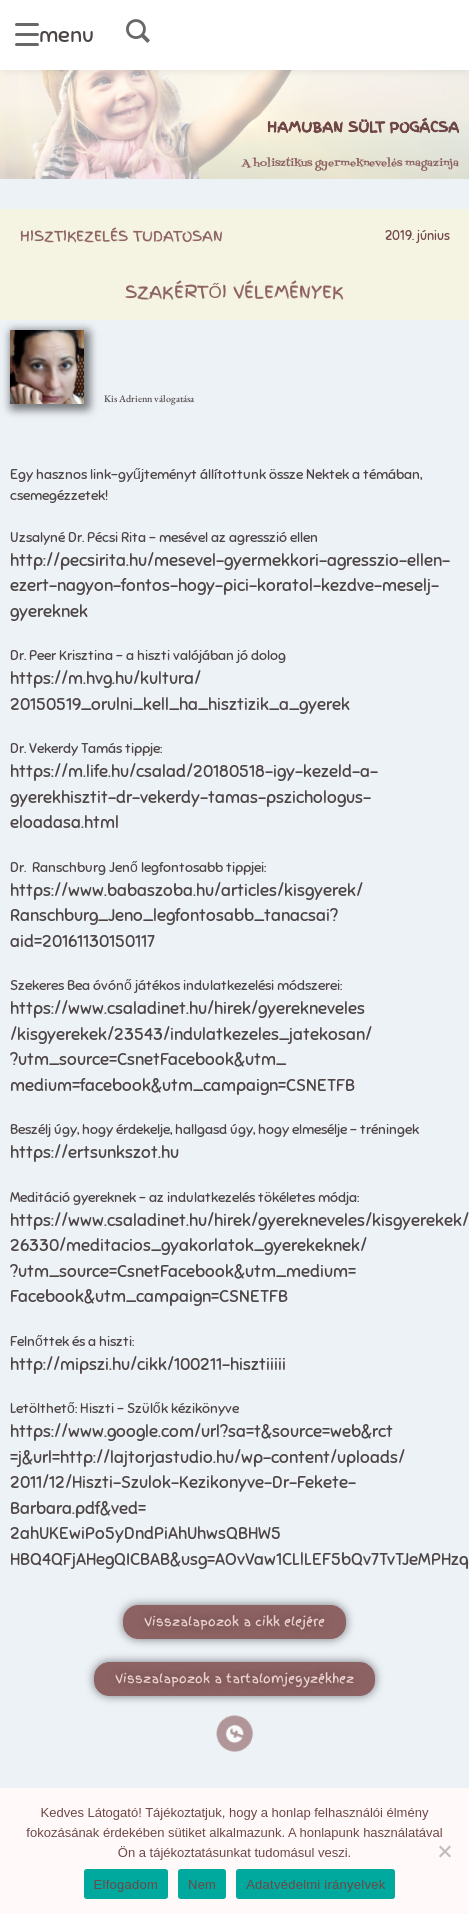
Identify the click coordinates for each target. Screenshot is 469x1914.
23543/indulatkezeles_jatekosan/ (243, 1034)
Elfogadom (126, 1884)
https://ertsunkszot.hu (94, 1152)
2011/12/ (41, 1482)
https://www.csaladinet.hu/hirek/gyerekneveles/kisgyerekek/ (239, 1220)
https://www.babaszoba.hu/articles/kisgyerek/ (186, 890)
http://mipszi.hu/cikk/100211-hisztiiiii (148, 1364)
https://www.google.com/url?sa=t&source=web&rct (201, 1431)
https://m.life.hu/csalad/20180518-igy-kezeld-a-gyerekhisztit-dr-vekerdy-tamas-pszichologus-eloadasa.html (194, 797)
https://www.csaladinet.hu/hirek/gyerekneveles (187, 1008)
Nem (202, 1884)
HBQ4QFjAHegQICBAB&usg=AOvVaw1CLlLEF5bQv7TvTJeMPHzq (239, 1559)
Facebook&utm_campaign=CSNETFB (149, 1296)
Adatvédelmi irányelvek (315, 1884)
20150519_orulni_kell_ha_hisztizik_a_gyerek (180, 704)
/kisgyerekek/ (62, 1034)
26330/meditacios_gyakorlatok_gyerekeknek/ (188, 1245)
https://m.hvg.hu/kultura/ (105, 678)
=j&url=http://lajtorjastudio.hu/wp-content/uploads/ (207, 1457)
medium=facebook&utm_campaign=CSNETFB (182, 1085)
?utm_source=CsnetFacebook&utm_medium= (183, 1271)
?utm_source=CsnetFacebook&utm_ (148, 1059)
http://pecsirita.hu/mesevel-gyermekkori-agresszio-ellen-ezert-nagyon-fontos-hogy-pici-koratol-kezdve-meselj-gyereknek (230, 586)
